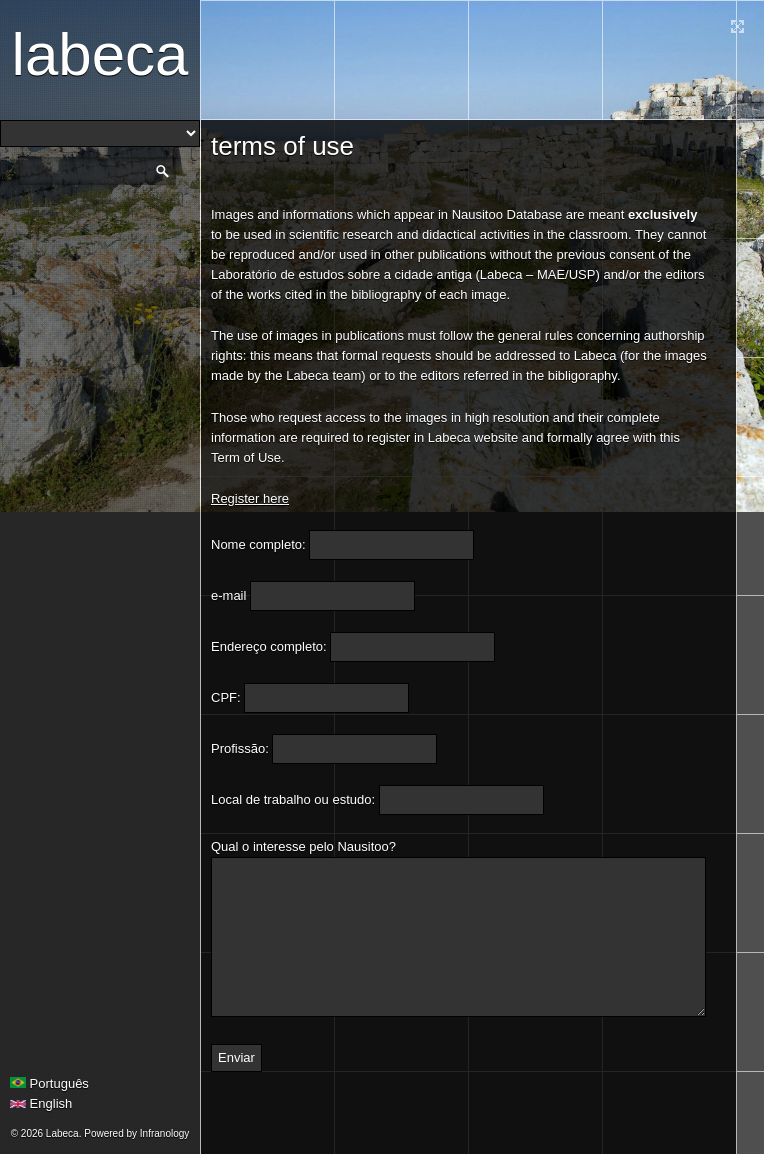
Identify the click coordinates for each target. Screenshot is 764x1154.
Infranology (164, 1133)
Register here (250, 498)
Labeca (100, 54)
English (41, 1103)
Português (49, 1083)
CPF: (226, 697)
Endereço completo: (269, 646)
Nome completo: (258, 544)
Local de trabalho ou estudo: (293, 799)
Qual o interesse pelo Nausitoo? (303, 846)
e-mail (228, 595)
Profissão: (240, 748)
